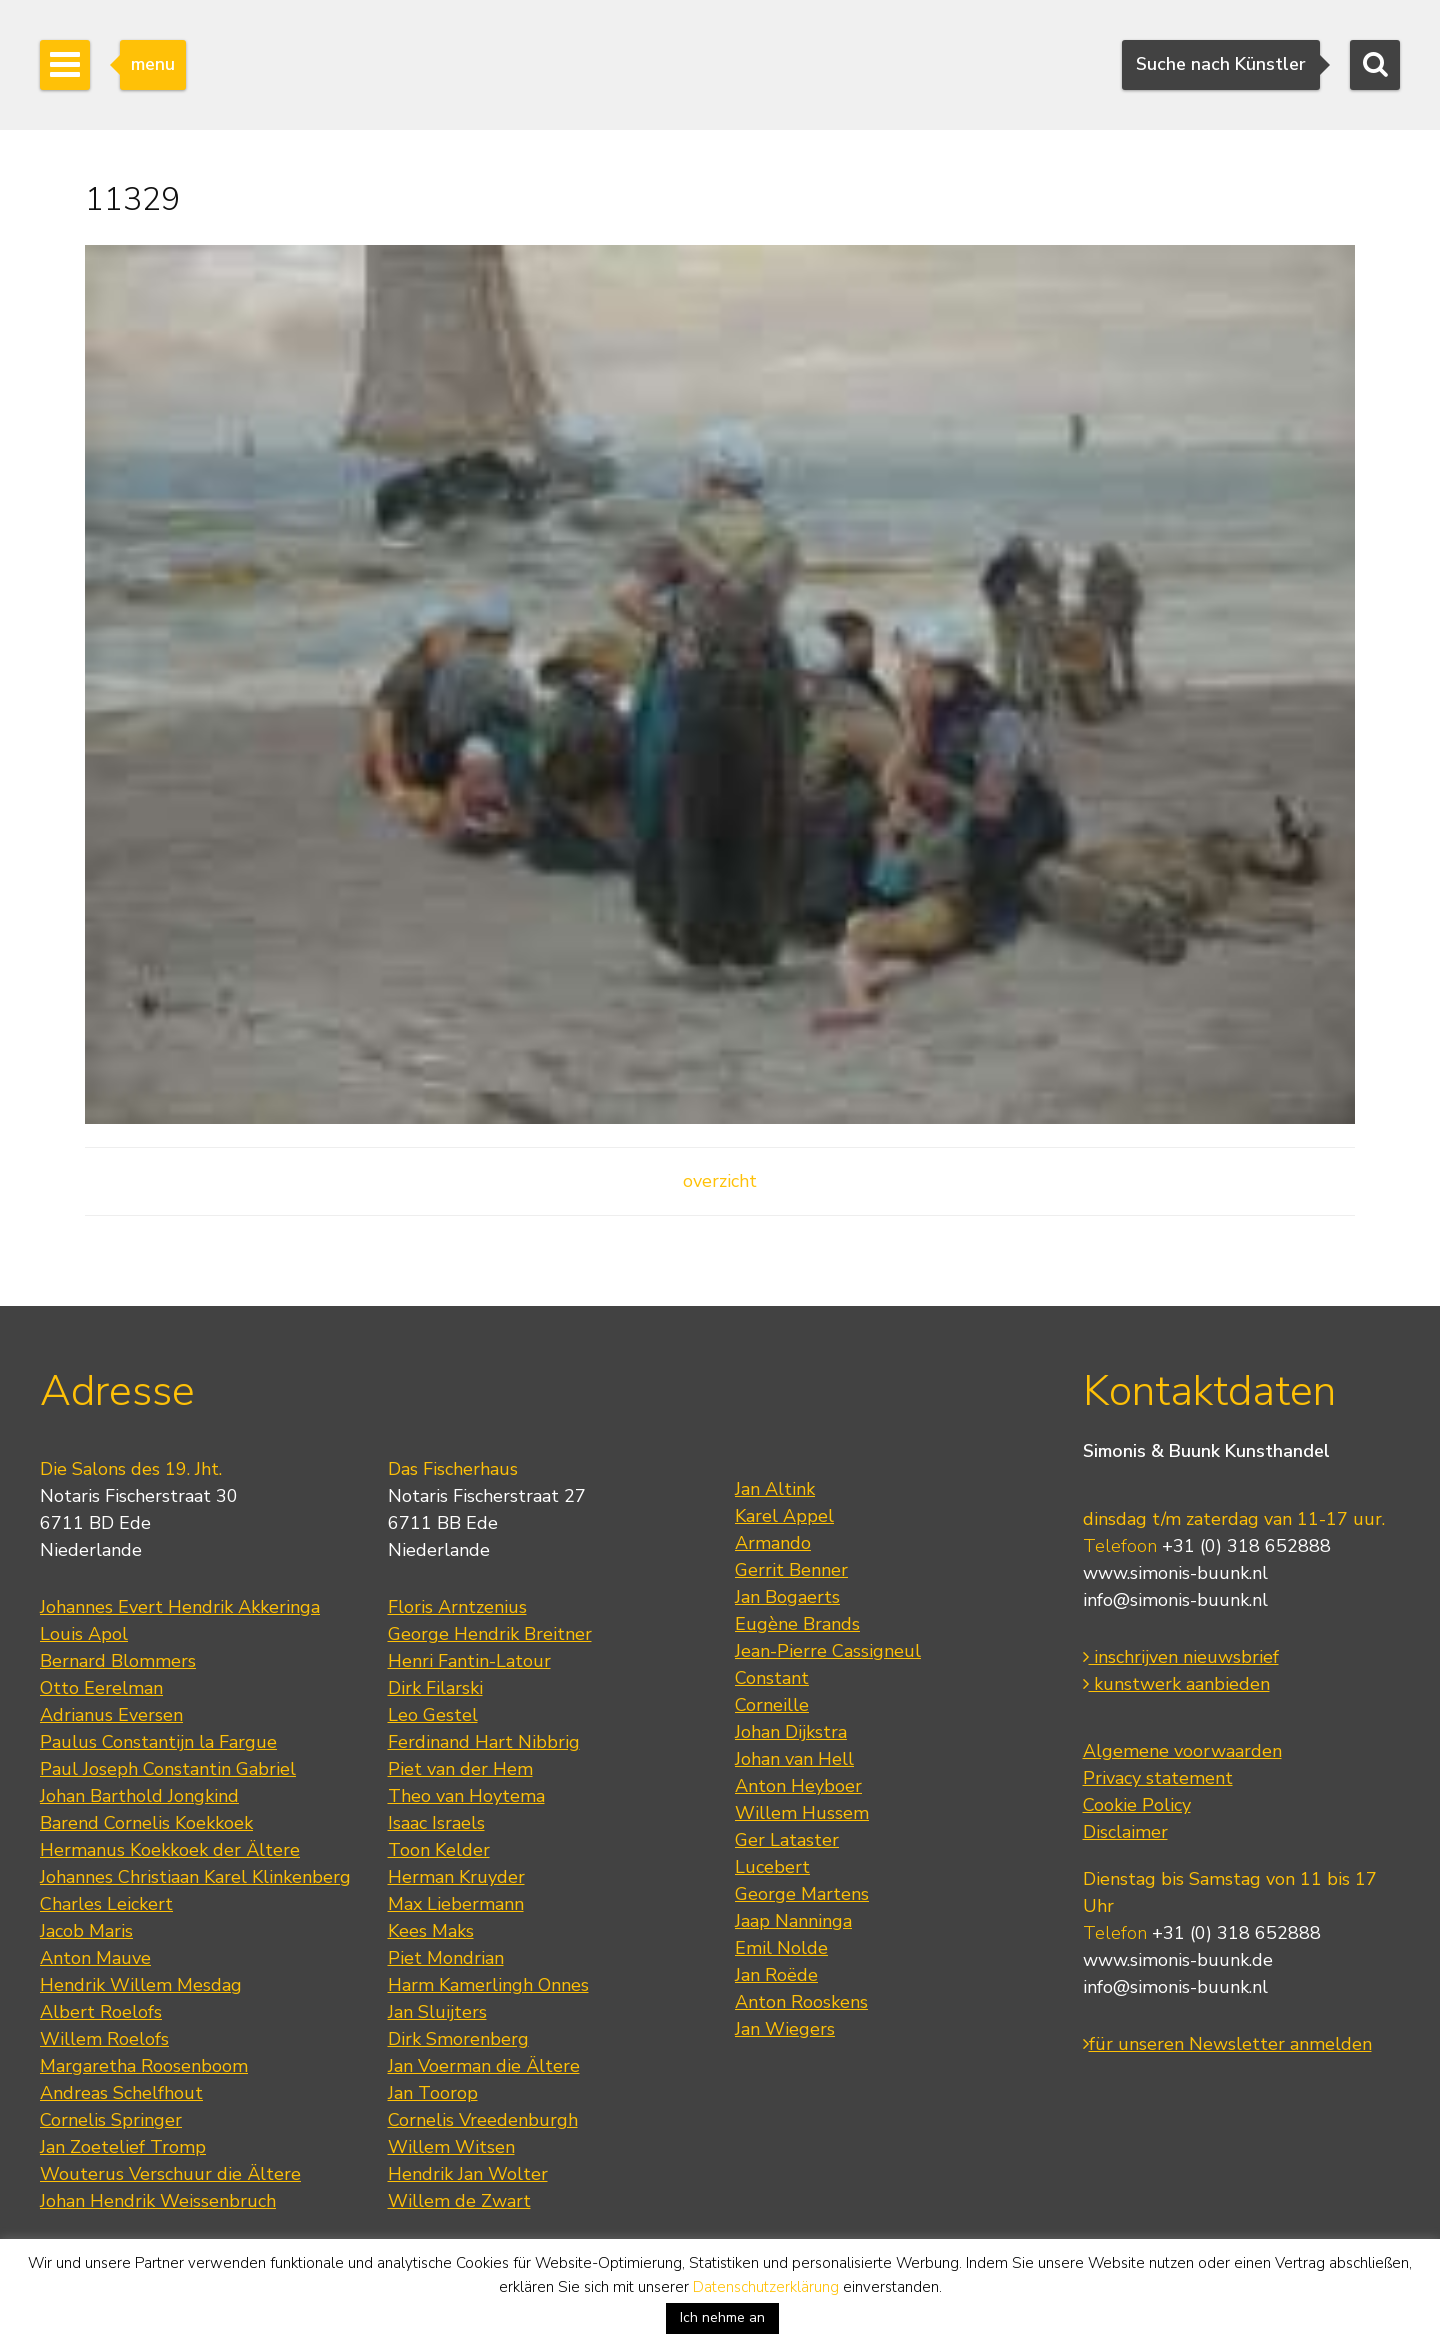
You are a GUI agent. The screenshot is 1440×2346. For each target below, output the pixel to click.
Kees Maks (431, 1931)
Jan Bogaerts (787, 1597)
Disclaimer (1125, 1832)
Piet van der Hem (460, 1769)
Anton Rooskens (801, 2002)
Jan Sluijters (437, 2012)
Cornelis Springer (111, 2120)
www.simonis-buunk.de (1178, 1960)
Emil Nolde (781, 1948)
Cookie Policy (1137, 1805)
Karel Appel (784, 1516)
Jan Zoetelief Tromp (123, 2147)
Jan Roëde (776, 1975)
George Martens (802, 1894)
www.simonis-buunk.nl (1175, 1573)
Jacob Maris (86, 1931)
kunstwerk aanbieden (1176, 1684)
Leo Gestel (433, 1715)
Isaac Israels (436, 1823)
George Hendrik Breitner (490, 1634)
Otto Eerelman (101, 1688)
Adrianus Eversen (111, 1715)
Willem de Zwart (459, 2201)
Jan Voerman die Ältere (484, 2066)
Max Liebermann (456, 1904)
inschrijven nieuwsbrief (1181, 1657)
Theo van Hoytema (466, 1796)
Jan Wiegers (785, 2029)
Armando (773, 1543)
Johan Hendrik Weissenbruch (158, 2201)
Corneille (772, 1705)
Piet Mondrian (446, 1958)
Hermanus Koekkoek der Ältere (170, 1850)
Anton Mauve (95, 1958)
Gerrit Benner (791, 1570)
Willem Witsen (451, 2147)
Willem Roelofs (104, 2039)
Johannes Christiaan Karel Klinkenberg (195, 1877)
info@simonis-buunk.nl (1175, 1600)
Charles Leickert (106, 1904)
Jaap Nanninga (793, 1921)
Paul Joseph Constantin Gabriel (168, 1769)
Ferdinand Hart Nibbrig (484, 1742)
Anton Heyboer (798, 1786)
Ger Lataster (787, 1840)
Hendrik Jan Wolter (468, 2174)
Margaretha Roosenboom (144, 2066)
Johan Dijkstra (791, 1732)
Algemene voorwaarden (1182, 1751)
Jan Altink (775, 1489)
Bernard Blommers (118, 1661)
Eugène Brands (797, 1624)
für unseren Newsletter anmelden (1227, 2044)
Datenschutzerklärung (766, 2287)
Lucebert (772, 1867)
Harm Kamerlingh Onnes (488, 1985)
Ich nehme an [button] (722, 2317)
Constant (772, 1678)
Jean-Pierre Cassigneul (828, 1651)
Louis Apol (84, 1634)
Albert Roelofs (101, 2012)
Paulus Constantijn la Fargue (158, 1742)
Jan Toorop (433, 2093)
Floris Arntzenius (457, 1607)
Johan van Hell (794, 1759)
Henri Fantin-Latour (469, 1661)
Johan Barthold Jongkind (139, 1796)
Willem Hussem (802, 1813)
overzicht (720, 1181)
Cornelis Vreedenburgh (483, 2120)
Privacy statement (1158, 1778)
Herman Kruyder (456, 1877)
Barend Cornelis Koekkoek (146, 1823)
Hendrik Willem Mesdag (141, 1985)
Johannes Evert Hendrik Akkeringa (180, 1607)
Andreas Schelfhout (121, 2093)
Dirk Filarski (435, 1688)
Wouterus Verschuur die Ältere (170, 2174)
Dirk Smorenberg (458, 2039)
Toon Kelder (439, 1850)
